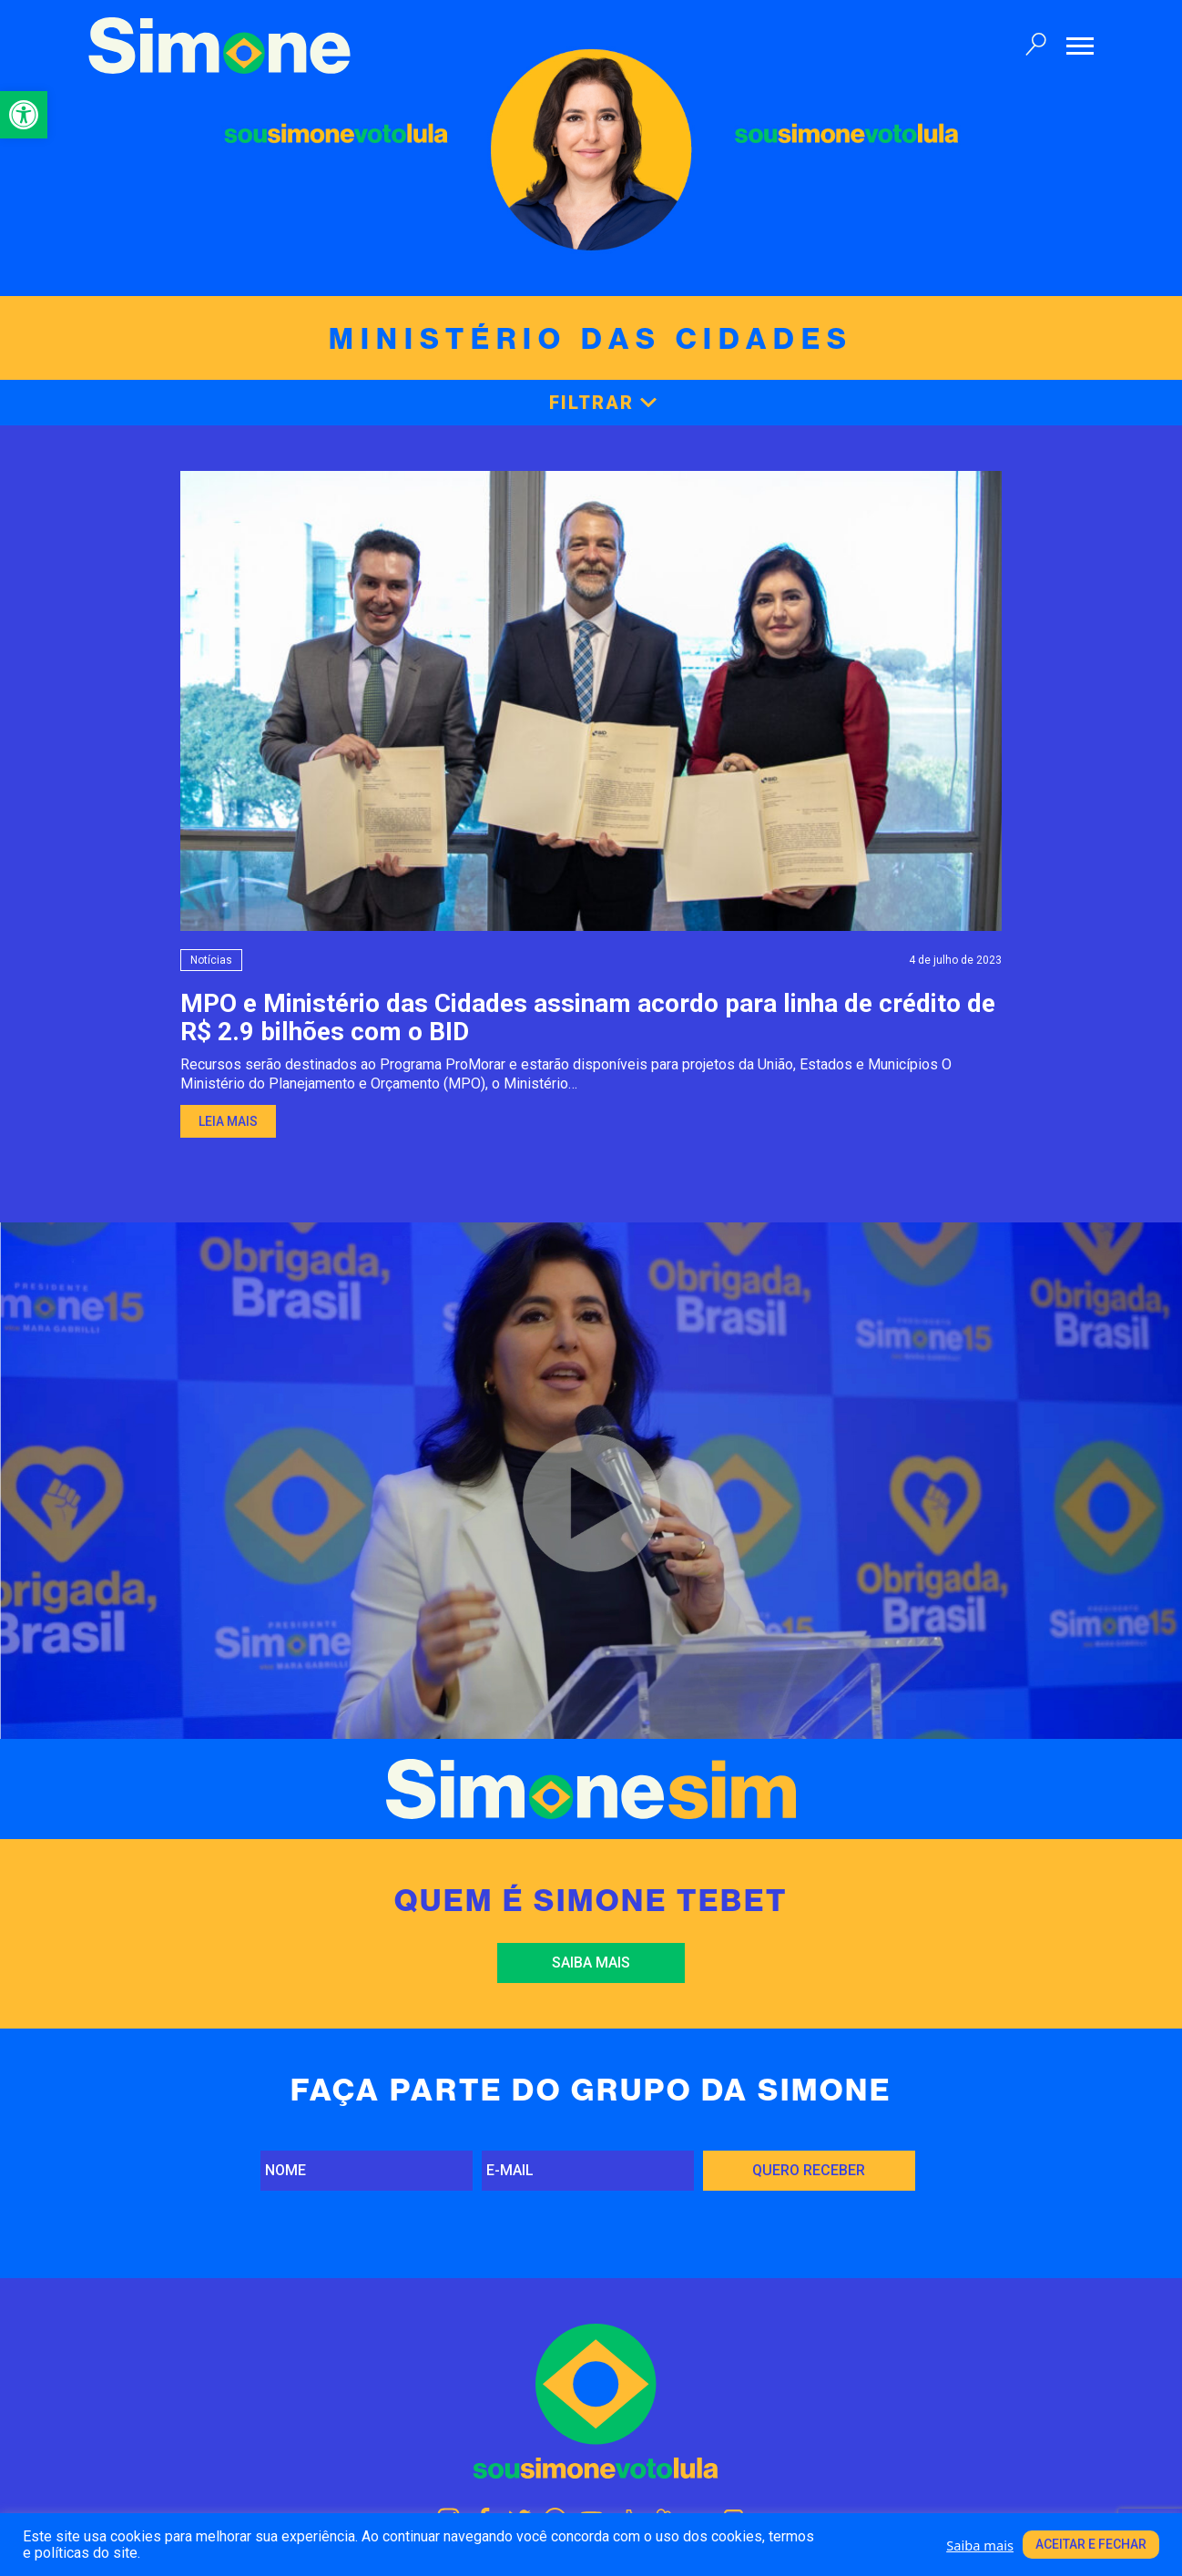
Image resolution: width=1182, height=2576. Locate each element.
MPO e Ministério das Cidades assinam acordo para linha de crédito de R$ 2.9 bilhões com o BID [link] (587, 1017)
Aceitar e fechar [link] (1090, 2544)
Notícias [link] (211, 960)
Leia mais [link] (228, 1121)
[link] (23, 114)
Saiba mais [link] (591, 1962)
